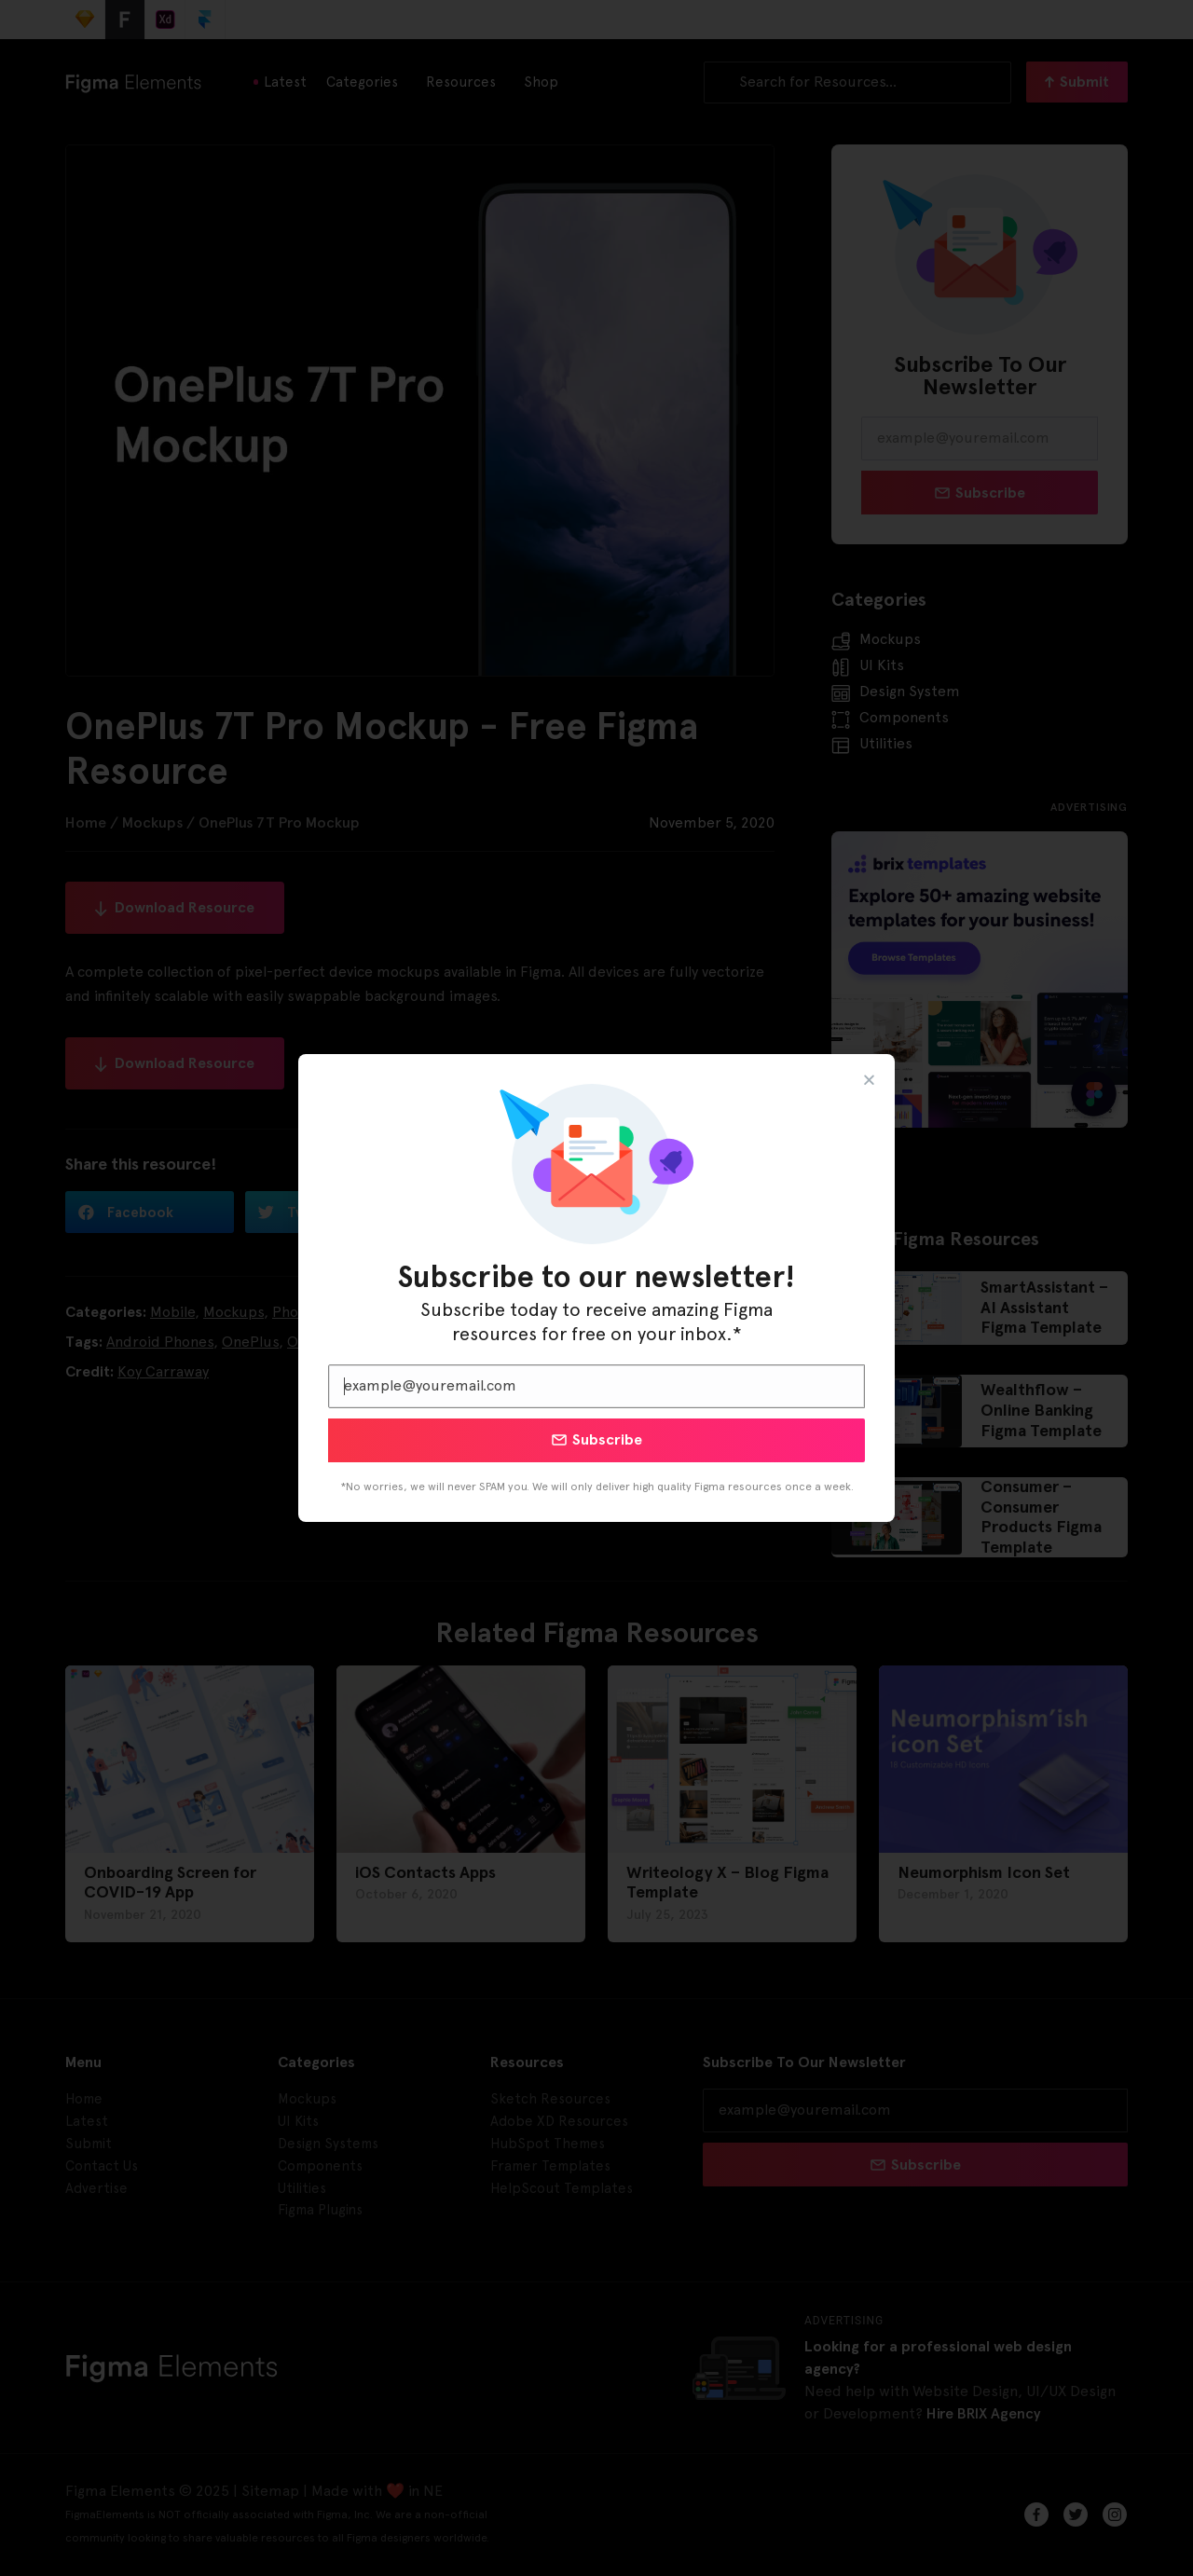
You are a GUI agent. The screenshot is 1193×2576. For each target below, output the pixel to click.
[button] (869, 1080)
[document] (596, 1288)
